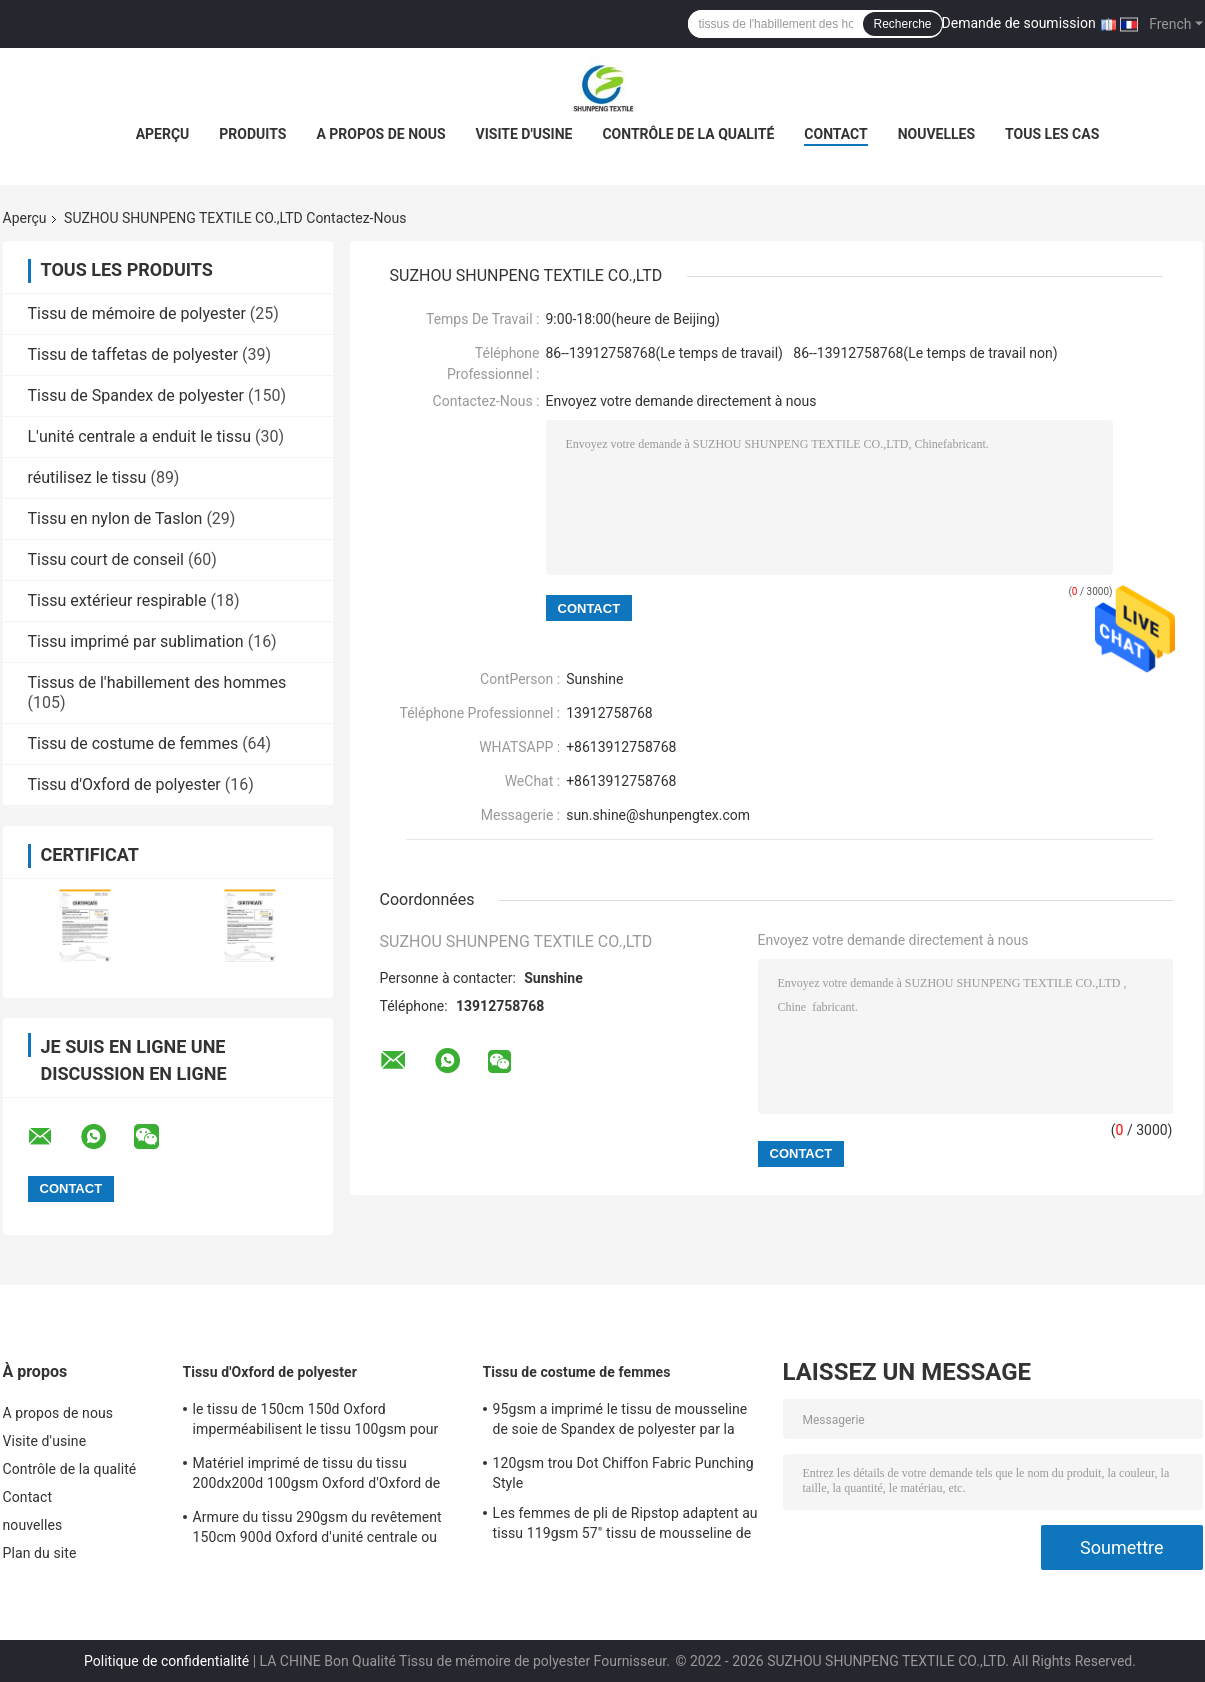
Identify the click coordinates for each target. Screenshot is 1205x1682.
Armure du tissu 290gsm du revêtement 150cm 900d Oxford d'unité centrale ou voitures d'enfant (317, 1530)
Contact (835, 134)
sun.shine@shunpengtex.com (658, 815)
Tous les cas (1052, 134)
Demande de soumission (1019, 23)
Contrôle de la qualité (688, 134)
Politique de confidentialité (166, 1661)
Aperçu (163, 134)
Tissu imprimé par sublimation (136, 641)
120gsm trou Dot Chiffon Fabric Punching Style (623, 1473)
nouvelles (936, 134)
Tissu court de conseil (106, 559)
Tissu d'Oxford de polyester (124, 784)
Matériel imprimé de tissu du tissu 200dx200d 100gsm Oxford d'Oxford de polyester (317, 1476)
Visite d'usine (524, 134)
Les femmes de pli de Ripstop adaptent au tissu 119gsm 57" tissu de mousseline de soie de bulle (625, 1526)
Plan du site (40, 1553)
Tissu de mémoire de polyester (137, 313)
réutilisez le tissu (87, 477)
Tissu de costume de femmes (133, 743)
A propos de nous (380, 134)
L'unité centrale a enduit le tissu (139, 436)
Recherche (902, 24)
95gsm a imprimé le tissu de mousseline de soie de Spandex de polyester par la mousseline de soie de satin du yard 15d (620, 1422)
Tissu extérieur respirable (117, 600)
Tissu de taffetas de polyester (133, 354)
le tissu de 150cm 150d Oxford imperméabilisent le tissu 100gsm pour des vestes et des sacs (316, 1422)
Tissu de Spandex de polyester (136, 395)
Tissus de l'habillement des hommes (157, 682)
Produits (252, 134)
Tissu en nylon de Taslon (115, 518)
